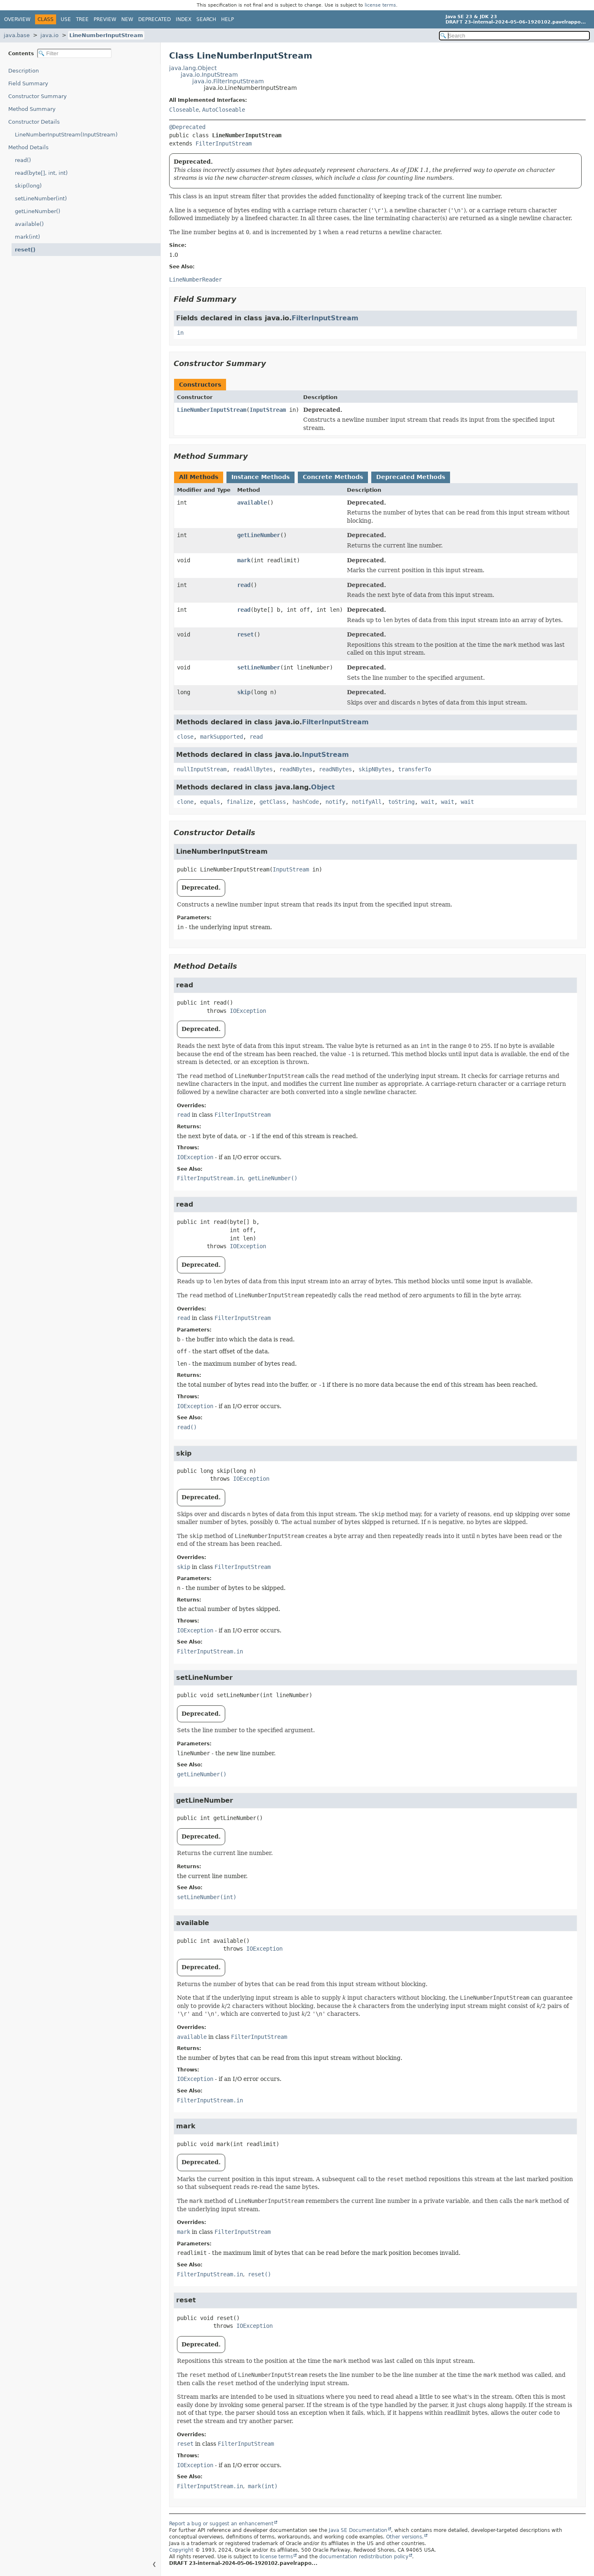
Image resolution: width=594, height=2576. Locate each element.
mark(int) (27, 237)
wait (427, 801)
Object (323, 787)
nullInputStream (201, 769)
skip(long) (28, 186)
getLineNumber (258, 535)
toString (401, 801)
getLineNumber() (37, 211)
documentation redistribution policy (363, 2557)
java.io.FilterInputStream (228, 81)
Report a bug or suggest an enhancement (221, 2524)
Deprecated (154, 19)
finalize (239, 801)
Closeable (184, 109)
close (185, 736)
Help (227, 19)
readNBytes (295, 769)
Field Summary (28, 83)
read (243, 585)
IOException (248, 1010)
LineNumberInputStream (106, 35)
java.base (17, 35)
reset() (25, 250)
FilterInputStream (224, 143)
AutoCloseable (223, 109)
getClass (272, 801)
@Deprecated (187, 127)
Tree (82, 19)
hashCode (305, 801)
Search (206, 19)
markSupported (221, 736)
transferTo (414, 769)
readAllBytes (253, 769)
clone (185, 801)
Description (23, 71)
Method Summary (32, 109)
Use (66, 19)
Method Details (28, 147)
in (180, 332)
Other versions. (405, 2537)
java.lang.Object (193, 68)
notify (335, 801)
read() (23, 160)
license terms (380, 5)
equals (210, 801)
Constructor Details (34, 122)
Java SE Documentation (358, 2530)
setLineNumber (258, 667)
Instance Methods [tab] (260, 477)
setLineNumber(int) (41, 198)
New (127, 19)
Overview (17, 19)
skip (243, 692)
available (252, 502)
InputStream (268, 409)
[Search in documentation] (514, 35)
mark (243, 560)
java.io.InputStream (209, 74)
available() (29, 224)
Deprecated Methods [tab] (410, 477)
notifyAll (367, 801)
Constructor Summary (37, 96)
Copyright (181, 2550)
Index (183, 19)
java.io (49, 35)
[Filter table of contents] (74, 53)
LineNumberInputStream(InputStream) (66, 135)
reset (245, 634)
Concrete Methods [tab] (333, 477)
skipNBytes (374, 769)
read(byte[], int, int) (41, 173)
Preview (105, 19)
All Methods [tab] (198, 477)
